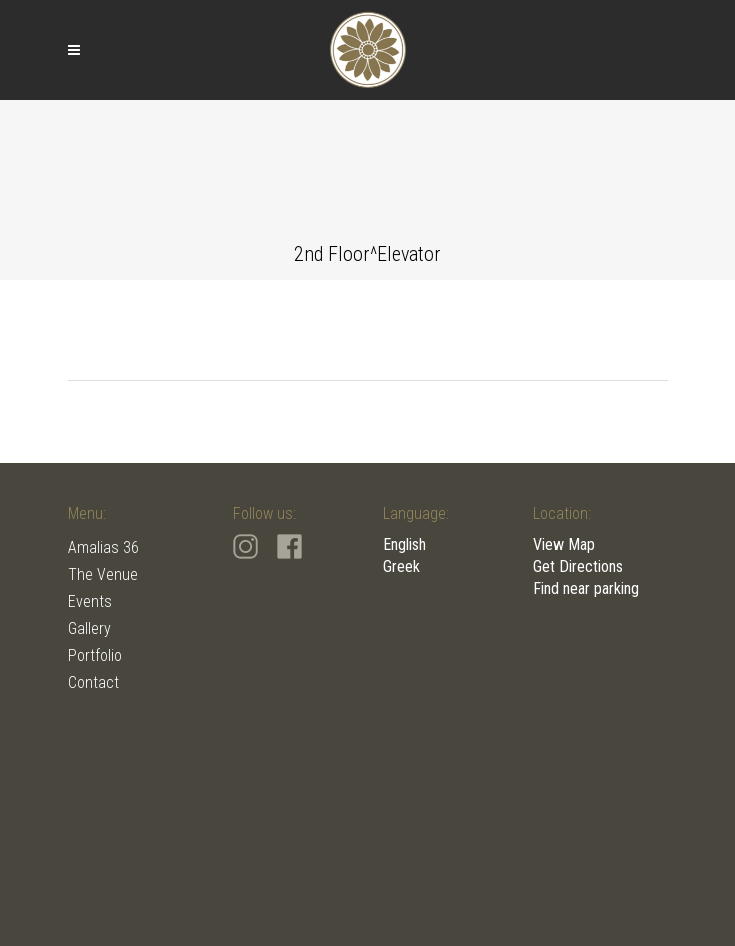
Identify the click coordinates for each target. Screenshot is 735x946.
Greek (401, 566)
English (404, 544)
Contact (93, 682)
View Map (564, 544)
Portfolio (95, 655)
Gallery (89, 628)
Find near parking (586, 588)
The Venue (103, 574)
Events (90, 601)
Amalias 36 (103, 547)
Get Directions (578, 566)
